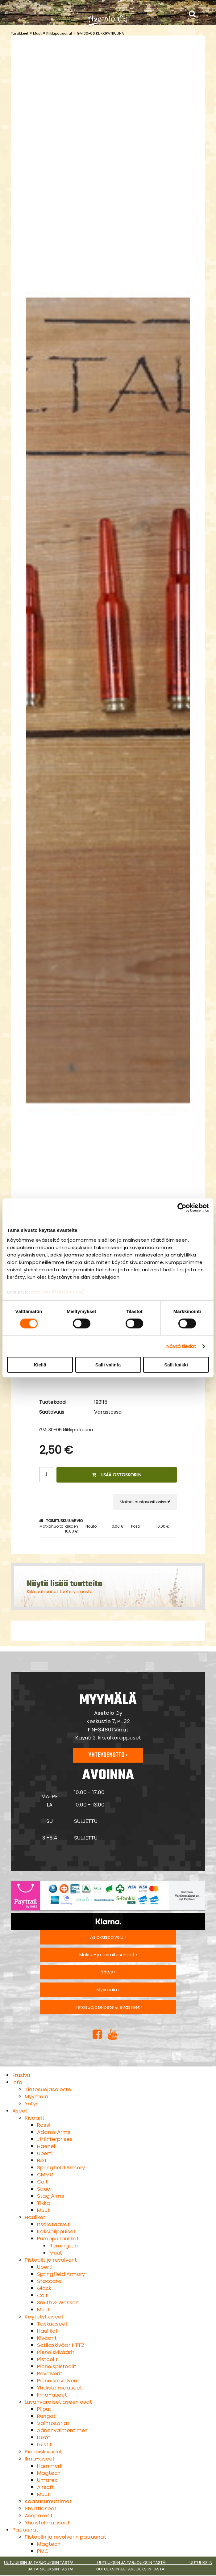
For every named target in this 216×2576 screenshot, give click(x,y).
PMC (42, 2551)
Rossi (43, 2125)
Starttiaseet (40, 2508)
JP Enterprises (55, 2139)
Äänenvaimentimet (62, 2430)
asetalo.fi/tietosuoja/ (57, 1291)
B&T (42, 2160)
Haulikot (35, 2217)
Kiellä (40, 1364)
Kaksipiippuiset (56, 2231)
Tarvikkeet (19, 33)
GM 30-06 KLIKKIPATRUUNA (100, 33)
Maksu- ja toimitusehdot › (108, 1955)
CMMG (45, 2174)
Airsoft (45, 2487)
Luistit (44, 2444)
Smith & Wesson (58, 2302)
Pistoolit (47, 2359)
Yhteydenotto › (108, 1755)
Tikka (43, 2203)
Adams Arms (53, 2132)
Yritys (32, 2103)
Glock (44, 2288)
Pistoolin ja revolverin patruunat (65, 2536)
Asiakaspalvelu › (108, 1937)
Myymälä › (108, 1990)
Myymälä (36, 2096)
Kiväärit (34, 2117)
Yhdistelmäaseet (59, 2387)
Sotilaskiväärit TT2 (60, 2345)
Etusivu (21, 2075)
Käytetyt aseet (44, 2316)
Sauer (44, 2188)
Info (17, 2082)
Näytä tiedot (181, 1346)
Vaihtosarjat (53, 2423)
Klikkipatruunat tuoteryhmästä (60, 1591)
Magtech (48, 2473)
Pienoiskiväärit (55, 2352)
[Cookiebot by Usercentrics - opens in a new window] (182, 1207)
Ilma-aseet (52, 2394)
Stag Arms (50, 2196)
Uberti (44, 2153)
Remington (63, 2245)
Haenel (46, 2146)
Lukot (43, 2437)
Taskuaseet (52, 2323)
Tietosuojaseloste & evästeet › (108, 2007)
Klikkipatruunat (59, 33)
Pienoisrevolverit (58, 2380)
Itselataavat (53, 2224)
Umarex (47, 2480)
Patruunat (25, 2529)
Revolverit (49, 2373)
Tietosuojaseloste (48, 2089)
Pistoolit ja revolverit (51, 2259)
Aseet (19, 2110)
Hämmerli (49, 2465)
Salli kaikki (176, 1364)
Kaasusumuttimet (48, 2501)
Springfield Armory (61, 2167)
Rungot (46, 2416)
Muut (37, 33)
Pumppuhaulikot (58, 2238)
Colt (42, 2181)
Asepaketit (39, 2515)
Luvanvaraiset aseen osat (58, 2402)
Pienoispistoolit (56, 2366)
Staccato (49, 2281)
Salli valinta (108, 1364)
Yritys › (108, 1972)
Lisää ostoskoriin (116, 1475)
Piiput (44, 2409)
